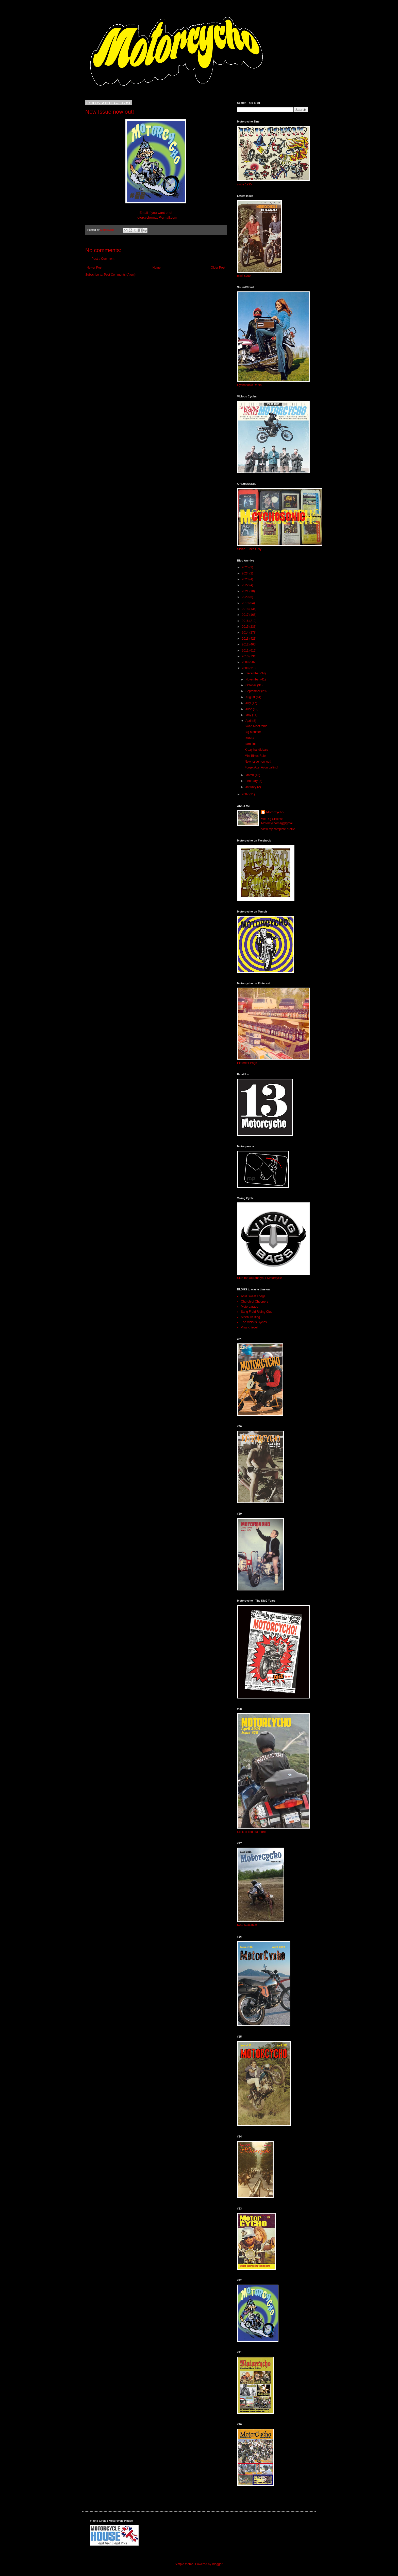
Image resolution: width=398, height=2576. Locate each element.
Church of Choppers (254, 1301)
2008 (246, 668)
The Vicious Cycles (254, 1322)
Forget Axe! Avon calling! (261, 767)
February (251, 781)
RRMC (249, 738)
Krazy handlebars (256, 749)
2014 (246, 632)
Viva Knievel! (249, 1327)
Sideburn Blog (250, 1317)
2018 (246, 609)
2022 (246, 585)
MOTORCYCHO (119, 21)
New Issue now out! (258, 761)
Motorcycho (275, 812)
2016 (246, 621)
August (250, 697)
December (252, 673)
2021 (246, 591)
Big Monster (253, 732)
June (249, 709)
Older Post (218, 267)
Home (157, 267)
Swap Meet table (256, 726)
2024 (246, 573)
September (253, 691)
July (248, 703)
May (248, 715)
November (252, 679)
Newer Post (94, 267)
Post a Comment (103, 258)
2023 (246, 579)
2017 (246, 615)
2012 (246, 644)
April (248, 721)
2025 (246, 567)
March (250, 775)
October (251, 685)
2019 (246, 603)
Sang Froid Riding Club (256, 1311)
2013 (246, 638)
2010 (246, 656)
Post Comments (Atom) (120, 274)
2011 (246, 650)
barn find (251, 744)
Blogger (217, 2564)
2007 (246, 794)
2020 (246, 597)
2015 (246, 626)
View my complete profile (278, 829)
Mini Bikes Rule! (256, 756)
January (251, 787)
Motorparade (249, 1306)
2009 (246, 662)
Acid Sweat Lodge (253, 1296)
